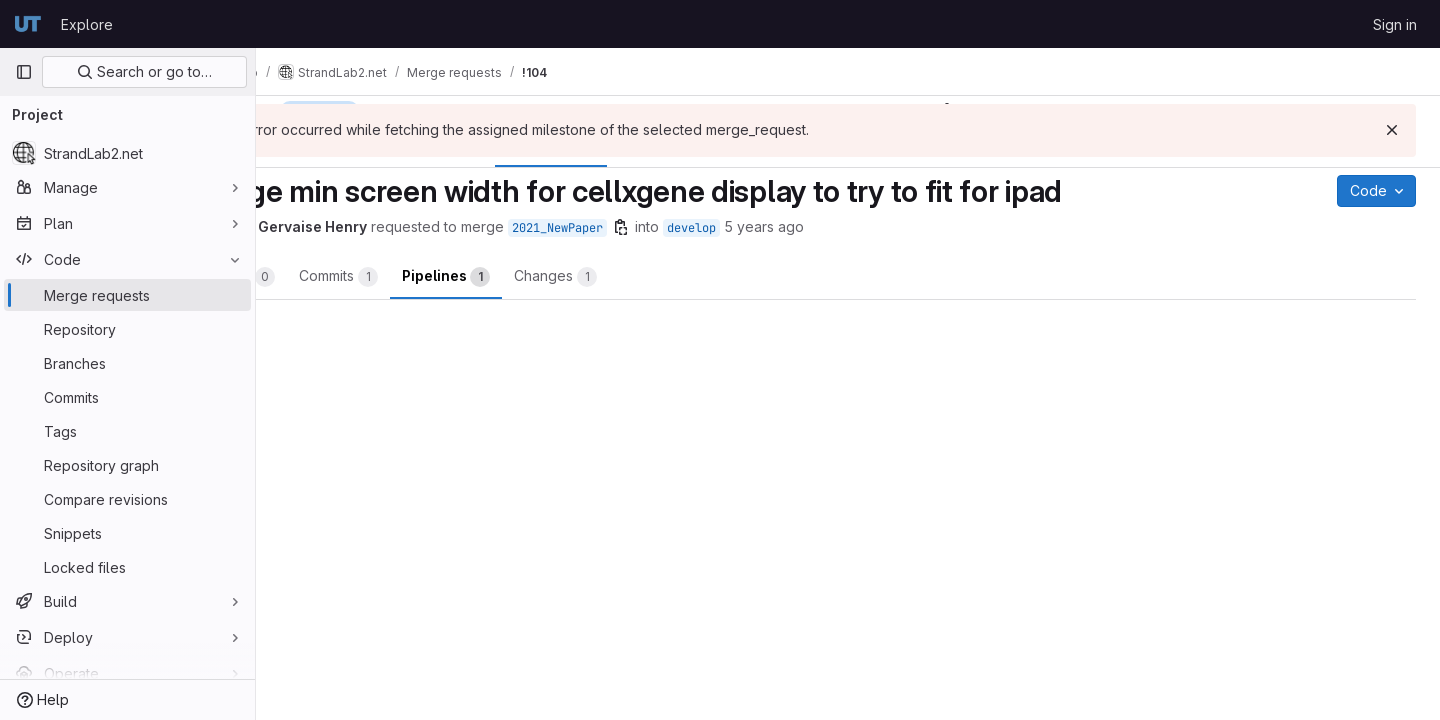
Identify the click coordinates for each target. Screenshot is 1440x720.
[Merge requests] (127, 295)
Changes (660, 277)
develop (796, 228)
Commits (443, 277)
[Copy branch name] (726, 227)
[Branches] (127, 363)
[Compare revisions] (127, 499)
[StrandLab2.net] (127, 153)
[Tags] (127, 431)
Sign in (1395, 24)
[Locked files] (127, 567)
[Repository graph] (127, 465)
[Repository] (127, 329)
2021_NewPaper (662, 228)
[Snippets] (127, 533)
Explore (87, 24)
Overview (336, 277)
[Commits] (127, 397)
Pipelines (551, 277)
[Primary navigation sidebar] (24, 72)
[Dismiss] (1392, 130)
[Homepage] (28, 24)
